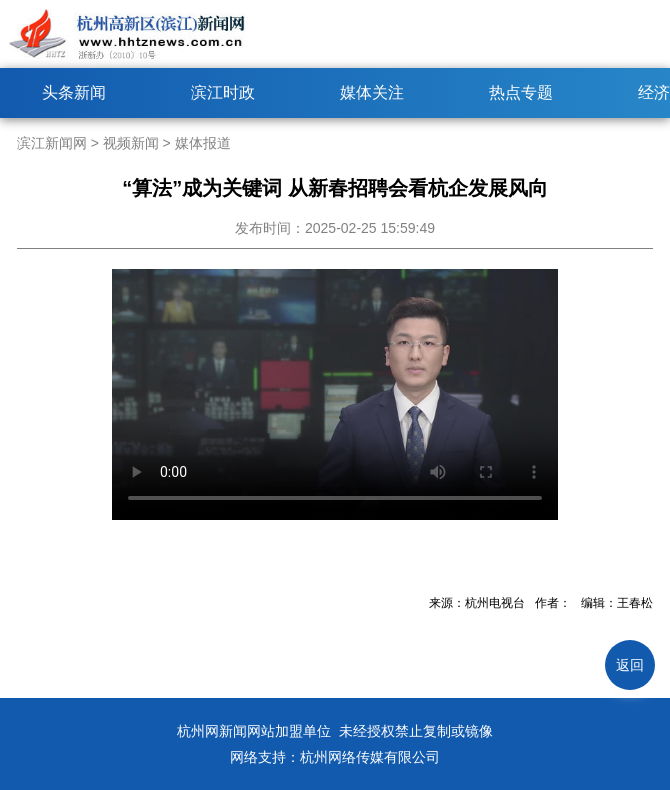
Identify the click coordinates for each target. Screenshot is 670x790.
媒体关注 (372, 92)
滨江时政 (223, 92)
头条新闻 (74, 92)
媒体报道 (203, 143)
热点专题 (521, 92)
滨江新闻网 (52, 143)
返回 (630, 665)
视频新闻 (131, 143)
